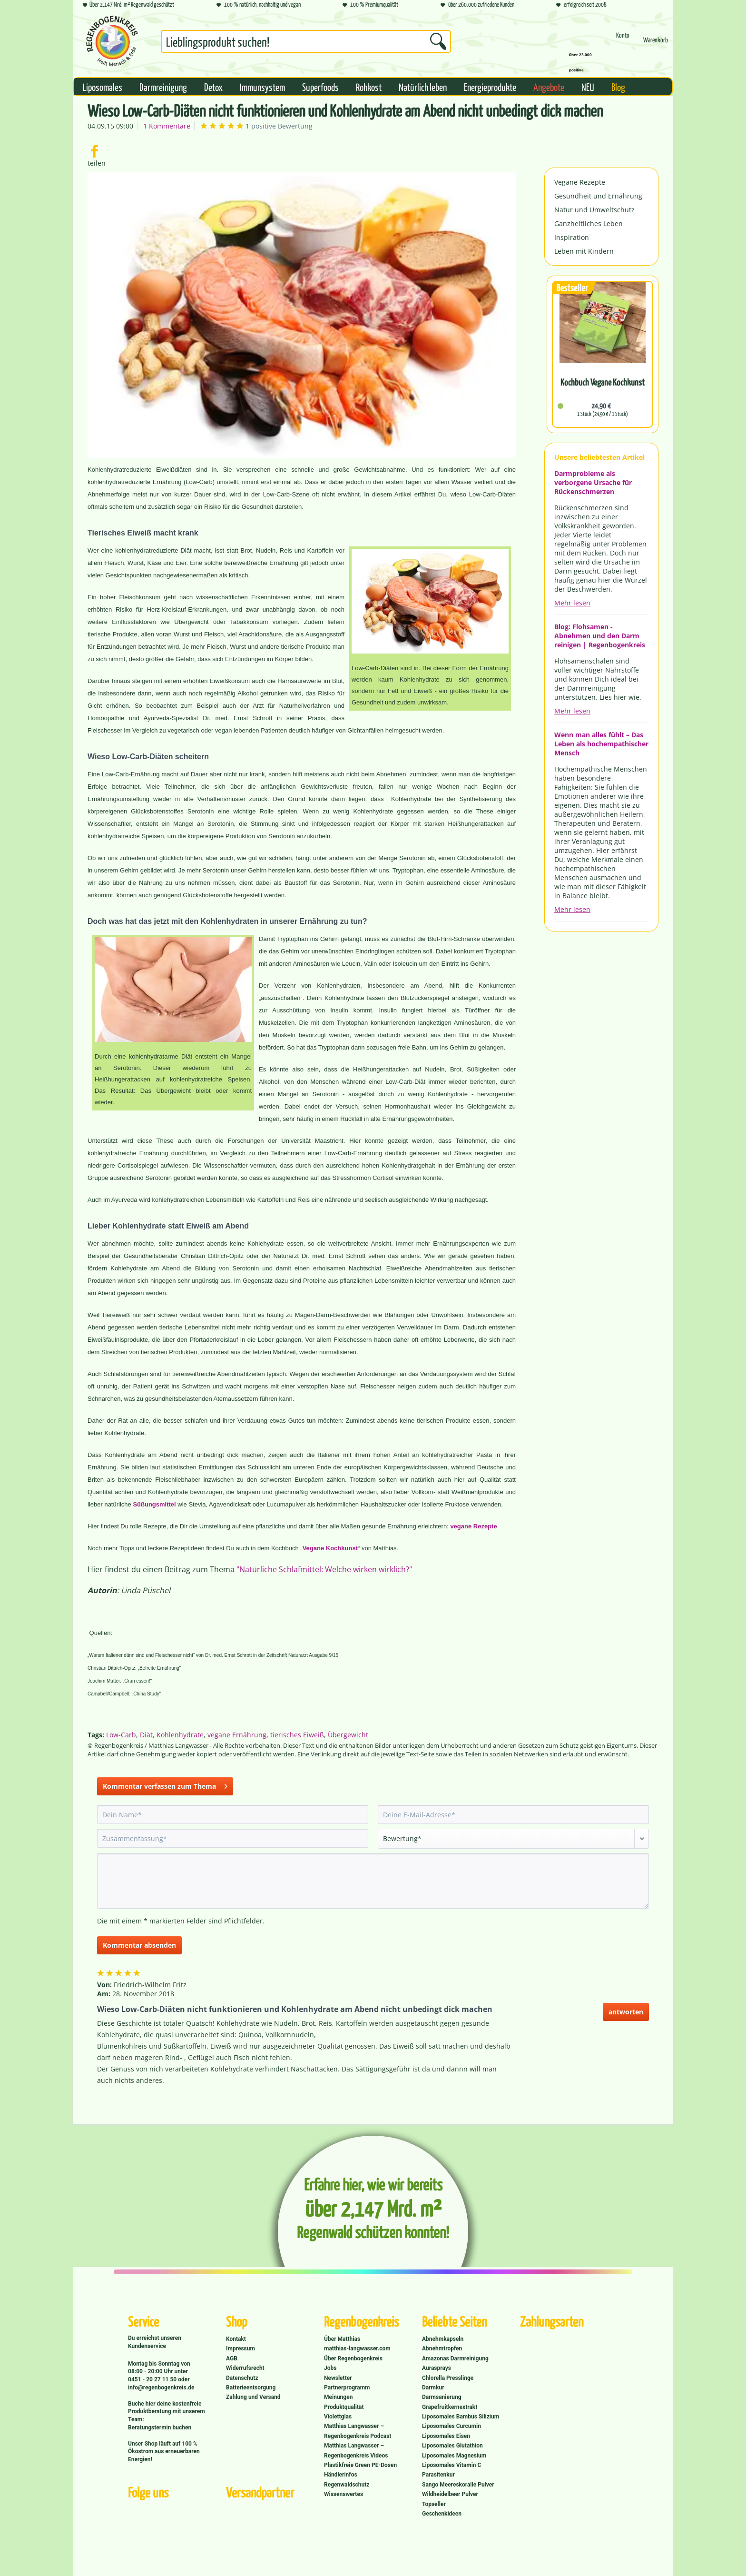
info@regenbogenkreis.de (161, 2387)
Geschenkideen (441, 2513)
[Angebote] (549, 86)
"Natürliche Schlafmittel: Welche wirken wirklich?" (324, 1569)
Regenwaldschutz (346, 2484)
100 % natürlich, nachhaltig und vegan (258, 5)
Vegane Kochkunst (330, 1548)
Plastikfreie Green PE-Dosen (360, 2465)
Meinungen (338, 2397)
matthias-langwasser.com (357, 2348)
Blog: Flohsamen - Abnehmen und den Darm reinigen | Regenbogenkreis (599, 635)
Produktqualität (343, 2407)
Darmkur (433, 2387)
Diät (146, 1734)
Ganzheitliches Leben (588, 223)
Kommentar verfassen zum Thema (165, 1785)
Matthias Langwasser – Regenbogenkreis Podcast (357, 2431)
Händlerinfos (340, 2474)
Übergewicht (348, 1734)
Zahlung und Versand (253, 2397)
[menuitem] (306, 43)
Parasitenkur (438, 2474)
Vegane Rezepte (579, 182)
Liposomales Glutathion (452, 2445)
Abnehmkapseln (442, 2339)
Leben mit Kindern (584, 251)
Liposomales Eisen (446, 2436)
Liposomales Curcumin (451, 2426)
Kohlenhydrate (180, 1734)
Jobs (330, 2368)
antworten (626, 2011)
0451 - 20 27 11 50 (153, 2379)
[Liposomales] (102, 86)
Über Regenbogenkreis (353, 2358)
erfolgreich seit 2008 (581, 5)
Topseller (434, 2504)
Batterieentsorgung (250, 2387)
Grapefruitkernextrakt (449, 2407)
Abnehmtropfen (442, 2348)
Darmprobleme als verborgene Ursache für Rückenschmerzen (593, 482)
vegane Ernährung (236, 1734)
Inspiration (571, 237)
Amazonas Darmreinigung (455, 2358)
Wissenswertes (343, 2494)
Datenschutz (242, 2378)
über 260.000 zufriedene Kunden (477, 5)
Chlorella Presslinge (447, 2378)
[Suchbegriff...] (306, 41)
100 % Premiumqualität (370, 5)
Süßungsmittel (154, 1504)
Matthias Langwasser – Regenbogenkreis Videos (356, 2450)
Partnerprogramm (347, 2387)
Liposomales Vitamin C (451, 2465)
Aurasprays (436, 2368)
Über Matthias (342, 2339)
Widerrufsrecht (245, 2368)
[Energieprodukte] (490, 86)
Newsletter (338, 2378)
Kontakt (236, 2339)
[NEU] (588, 86)
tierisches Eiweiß (297, 1734)
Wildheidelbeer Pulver (450, 2494)
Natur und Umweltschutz (594, 209)
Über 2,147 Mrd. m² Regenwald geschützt (128, 5)
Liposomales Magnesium (454, 2455)
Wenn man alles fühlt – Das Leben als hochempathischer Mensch (601, 743)
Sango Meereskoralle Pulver (458, 2484)
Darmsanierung (441, 2397)
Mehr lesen (572, 602)
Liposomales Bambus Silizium (460, 2416)
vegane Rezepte (473, 1526)
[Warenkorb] (655, 44)
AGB (231, 2358)
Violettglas (338, 2416)
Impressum (240, 2348)
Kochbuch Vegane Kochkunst (602, 382)
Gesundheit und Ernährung (598, 195)
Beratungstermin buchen (159, 2427)
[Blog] (618, 86)
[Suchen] (438, 41)
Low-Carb (121, 1734)
